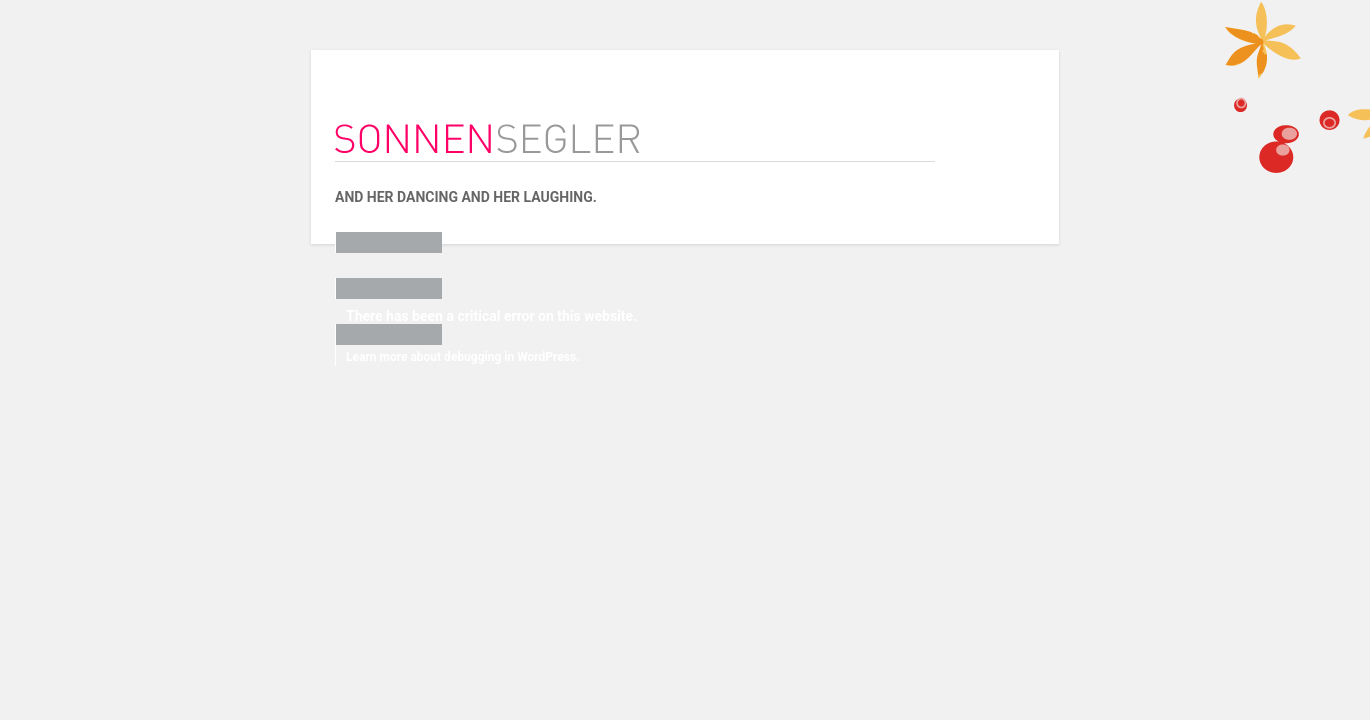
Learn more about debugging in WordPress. (394, 357)
